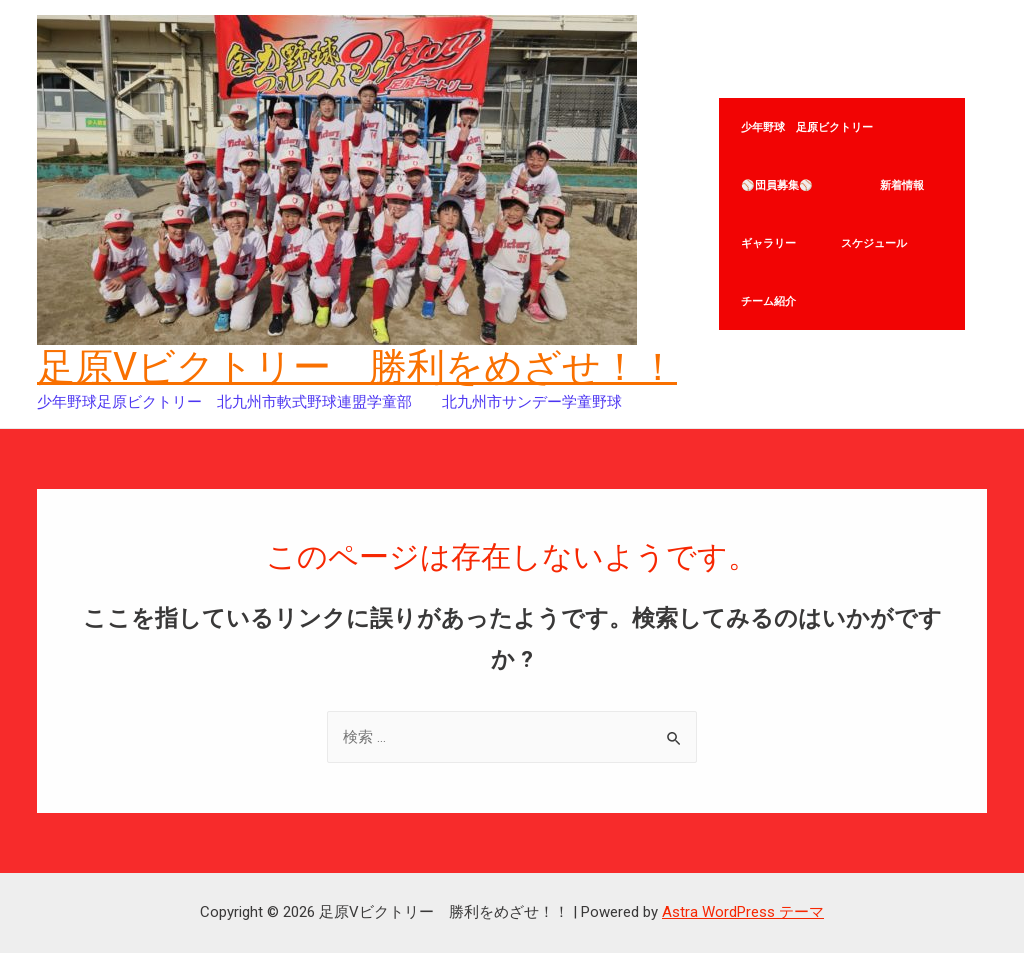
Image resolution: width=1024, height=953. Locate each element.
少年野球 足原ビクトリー (810, 89)
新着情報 (910, 172)
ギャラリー (771, 255)
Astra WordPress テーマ (743, 912)
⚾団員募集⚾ (791, 172)
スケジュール (882, 255)
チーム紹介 (771, 338)
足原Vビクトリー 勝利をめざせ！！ (357, 367)
